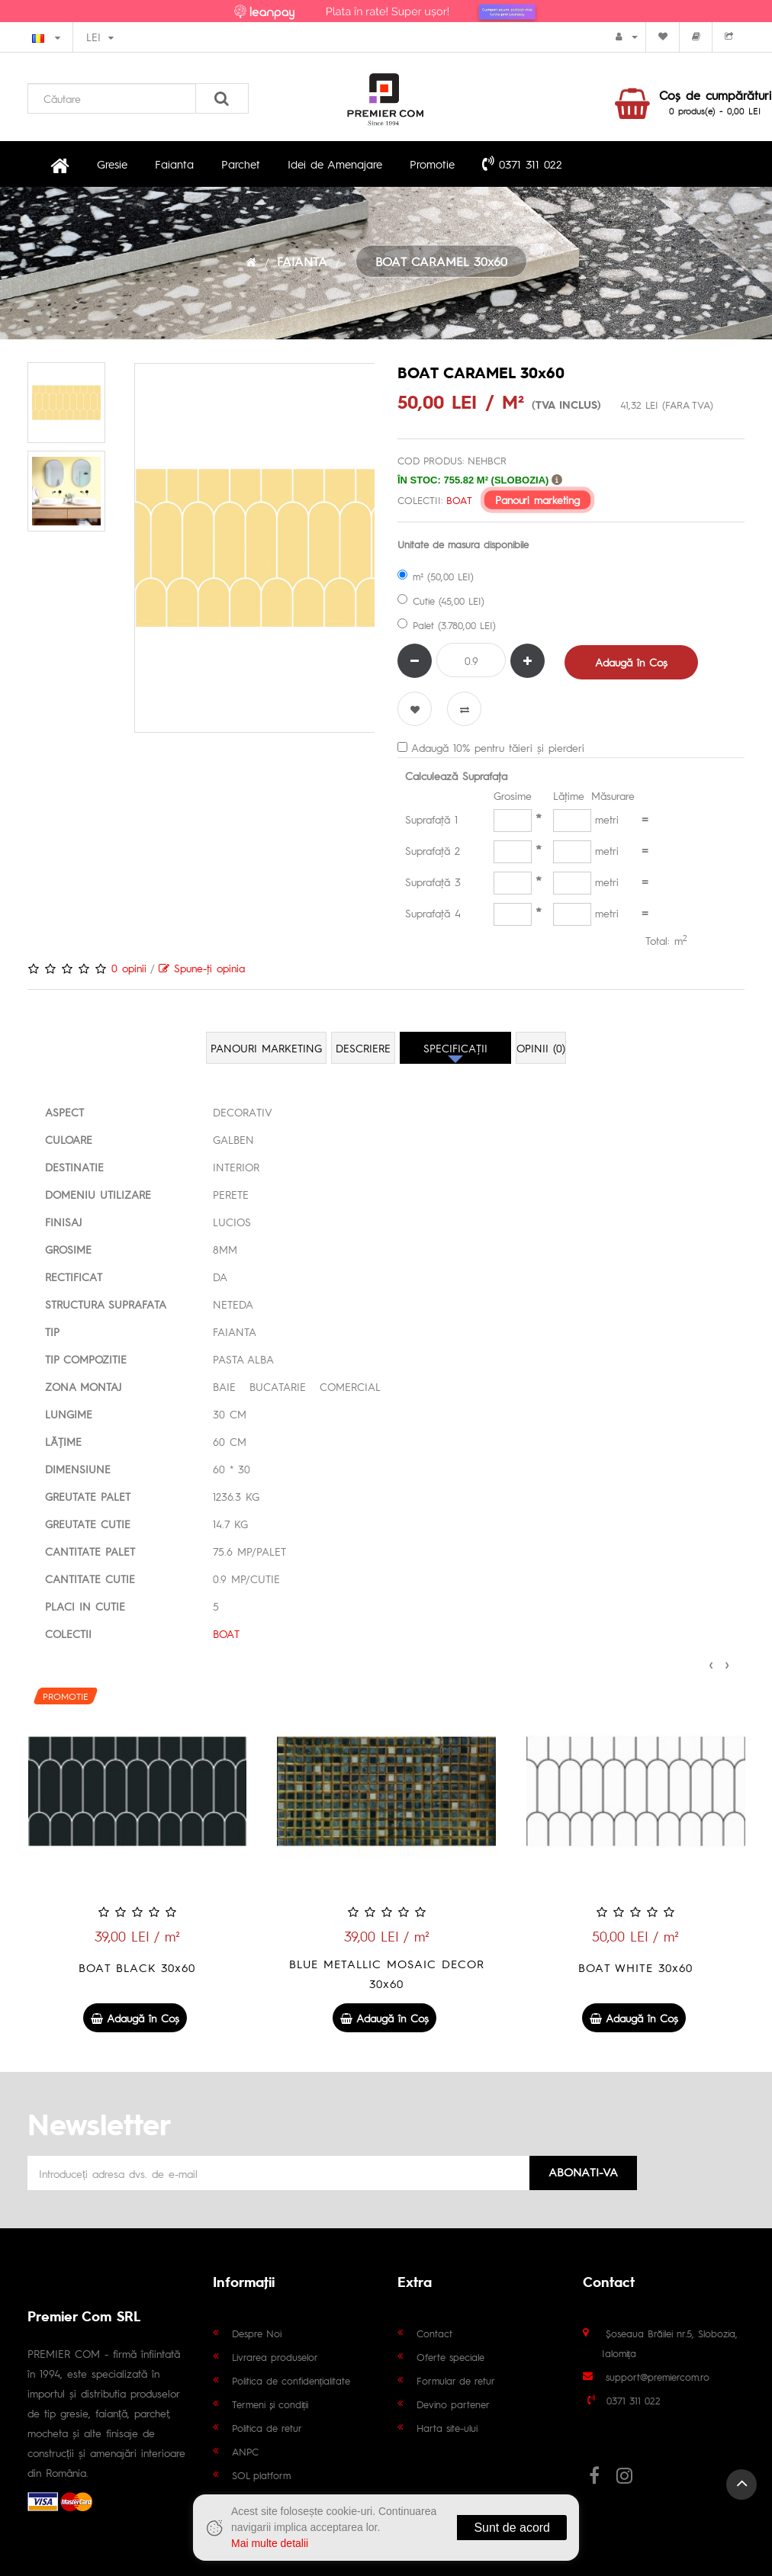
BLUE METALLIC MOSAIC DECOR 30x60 (635, 1973)
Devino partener (453, 2404)
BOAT (458, 499)
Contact (434, 2333)
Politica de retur (267, 2427)
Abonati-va (583, 2171)
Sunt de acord (512, 2527)
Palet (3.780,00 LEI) (446, 624)
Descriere (363, 1048)
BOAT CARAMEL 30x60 (441, 261)
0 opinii (128, 968)
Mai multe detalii (269, 2543)
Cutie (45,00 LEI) (440, 600)
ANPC (245, 2451)
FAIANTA (302, 261)
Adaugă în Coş (631, 662)
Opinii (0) (540, 1048)
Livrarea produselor (275, 2356)
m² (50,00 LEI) (435, 576)
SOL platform (261, 2474)
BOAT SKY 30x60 (136, 1967)
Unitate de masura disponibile (463, 544)
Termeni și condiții (270, 2404)
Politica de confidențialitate (291, 2380)
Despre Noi (256, 2333)
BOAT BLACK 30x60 (385, 1967)
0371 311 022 (522, 163)
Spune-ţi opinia (202, 968)
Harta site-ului (447, 2427)
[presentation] (711, 1662)
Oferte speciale (450, 2356)
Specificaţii (455, 1048)
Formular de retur (456, 2380)
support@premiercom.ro (657, 2376)
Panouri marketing (537, 499)
